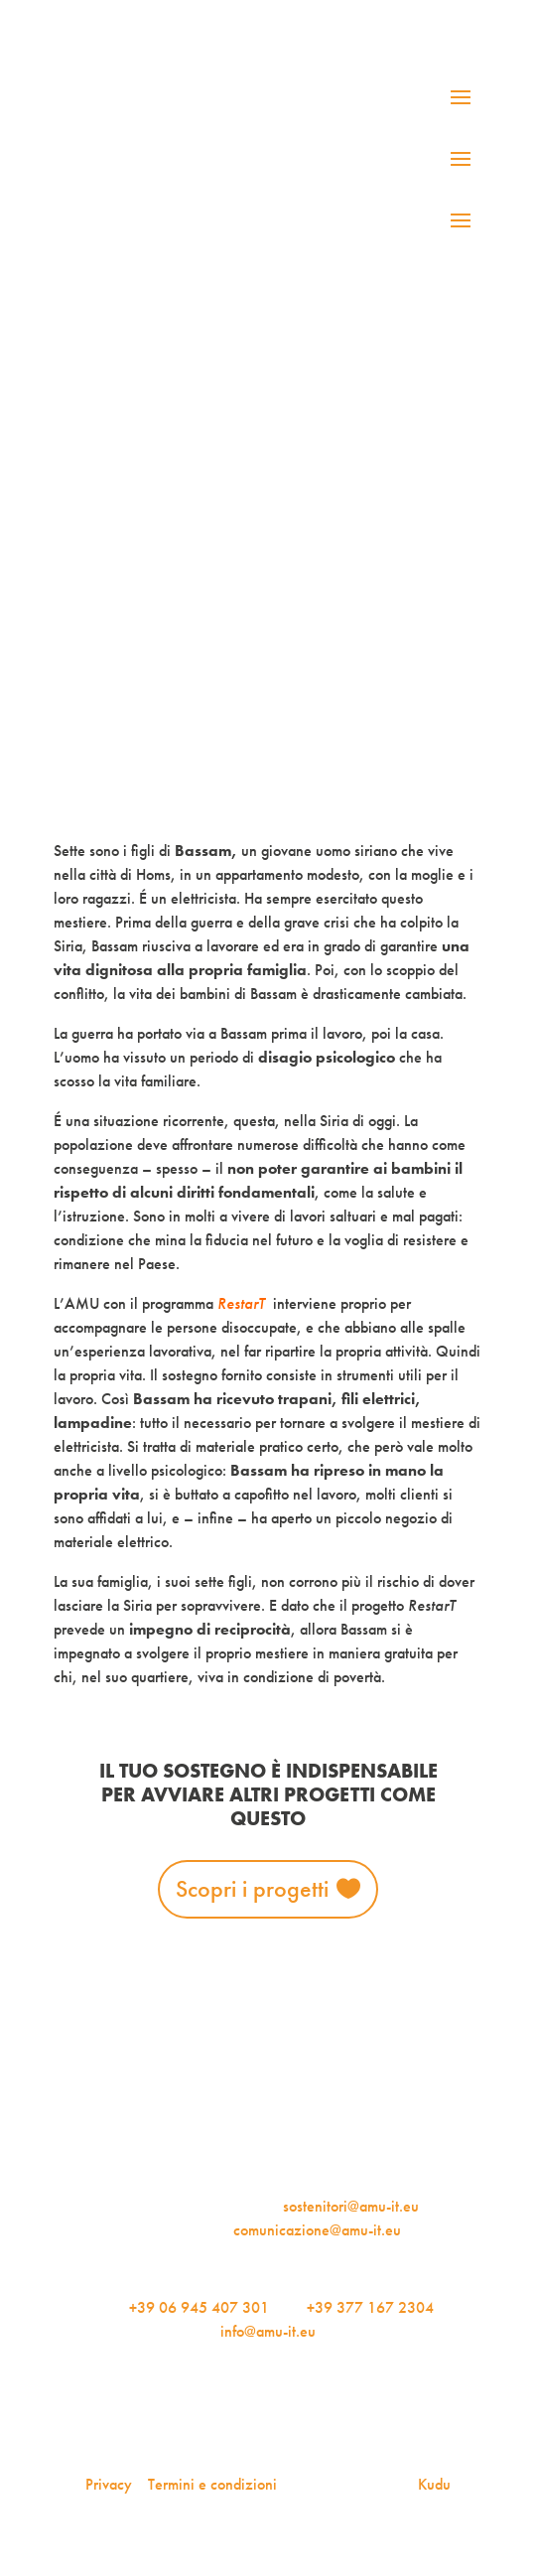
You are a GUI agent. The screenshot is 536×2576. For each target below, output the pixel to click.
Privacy (108, 2484)
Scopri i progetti (252, 1888)
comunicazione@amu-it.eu (317, 2229)
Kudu (434, 2484)
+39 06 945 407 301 (199, 2307)
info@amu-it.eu (268, 2331)
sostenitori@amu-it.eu (351, 2206)
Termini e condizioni (212, 2484)
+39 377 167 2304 (370, 2307)
